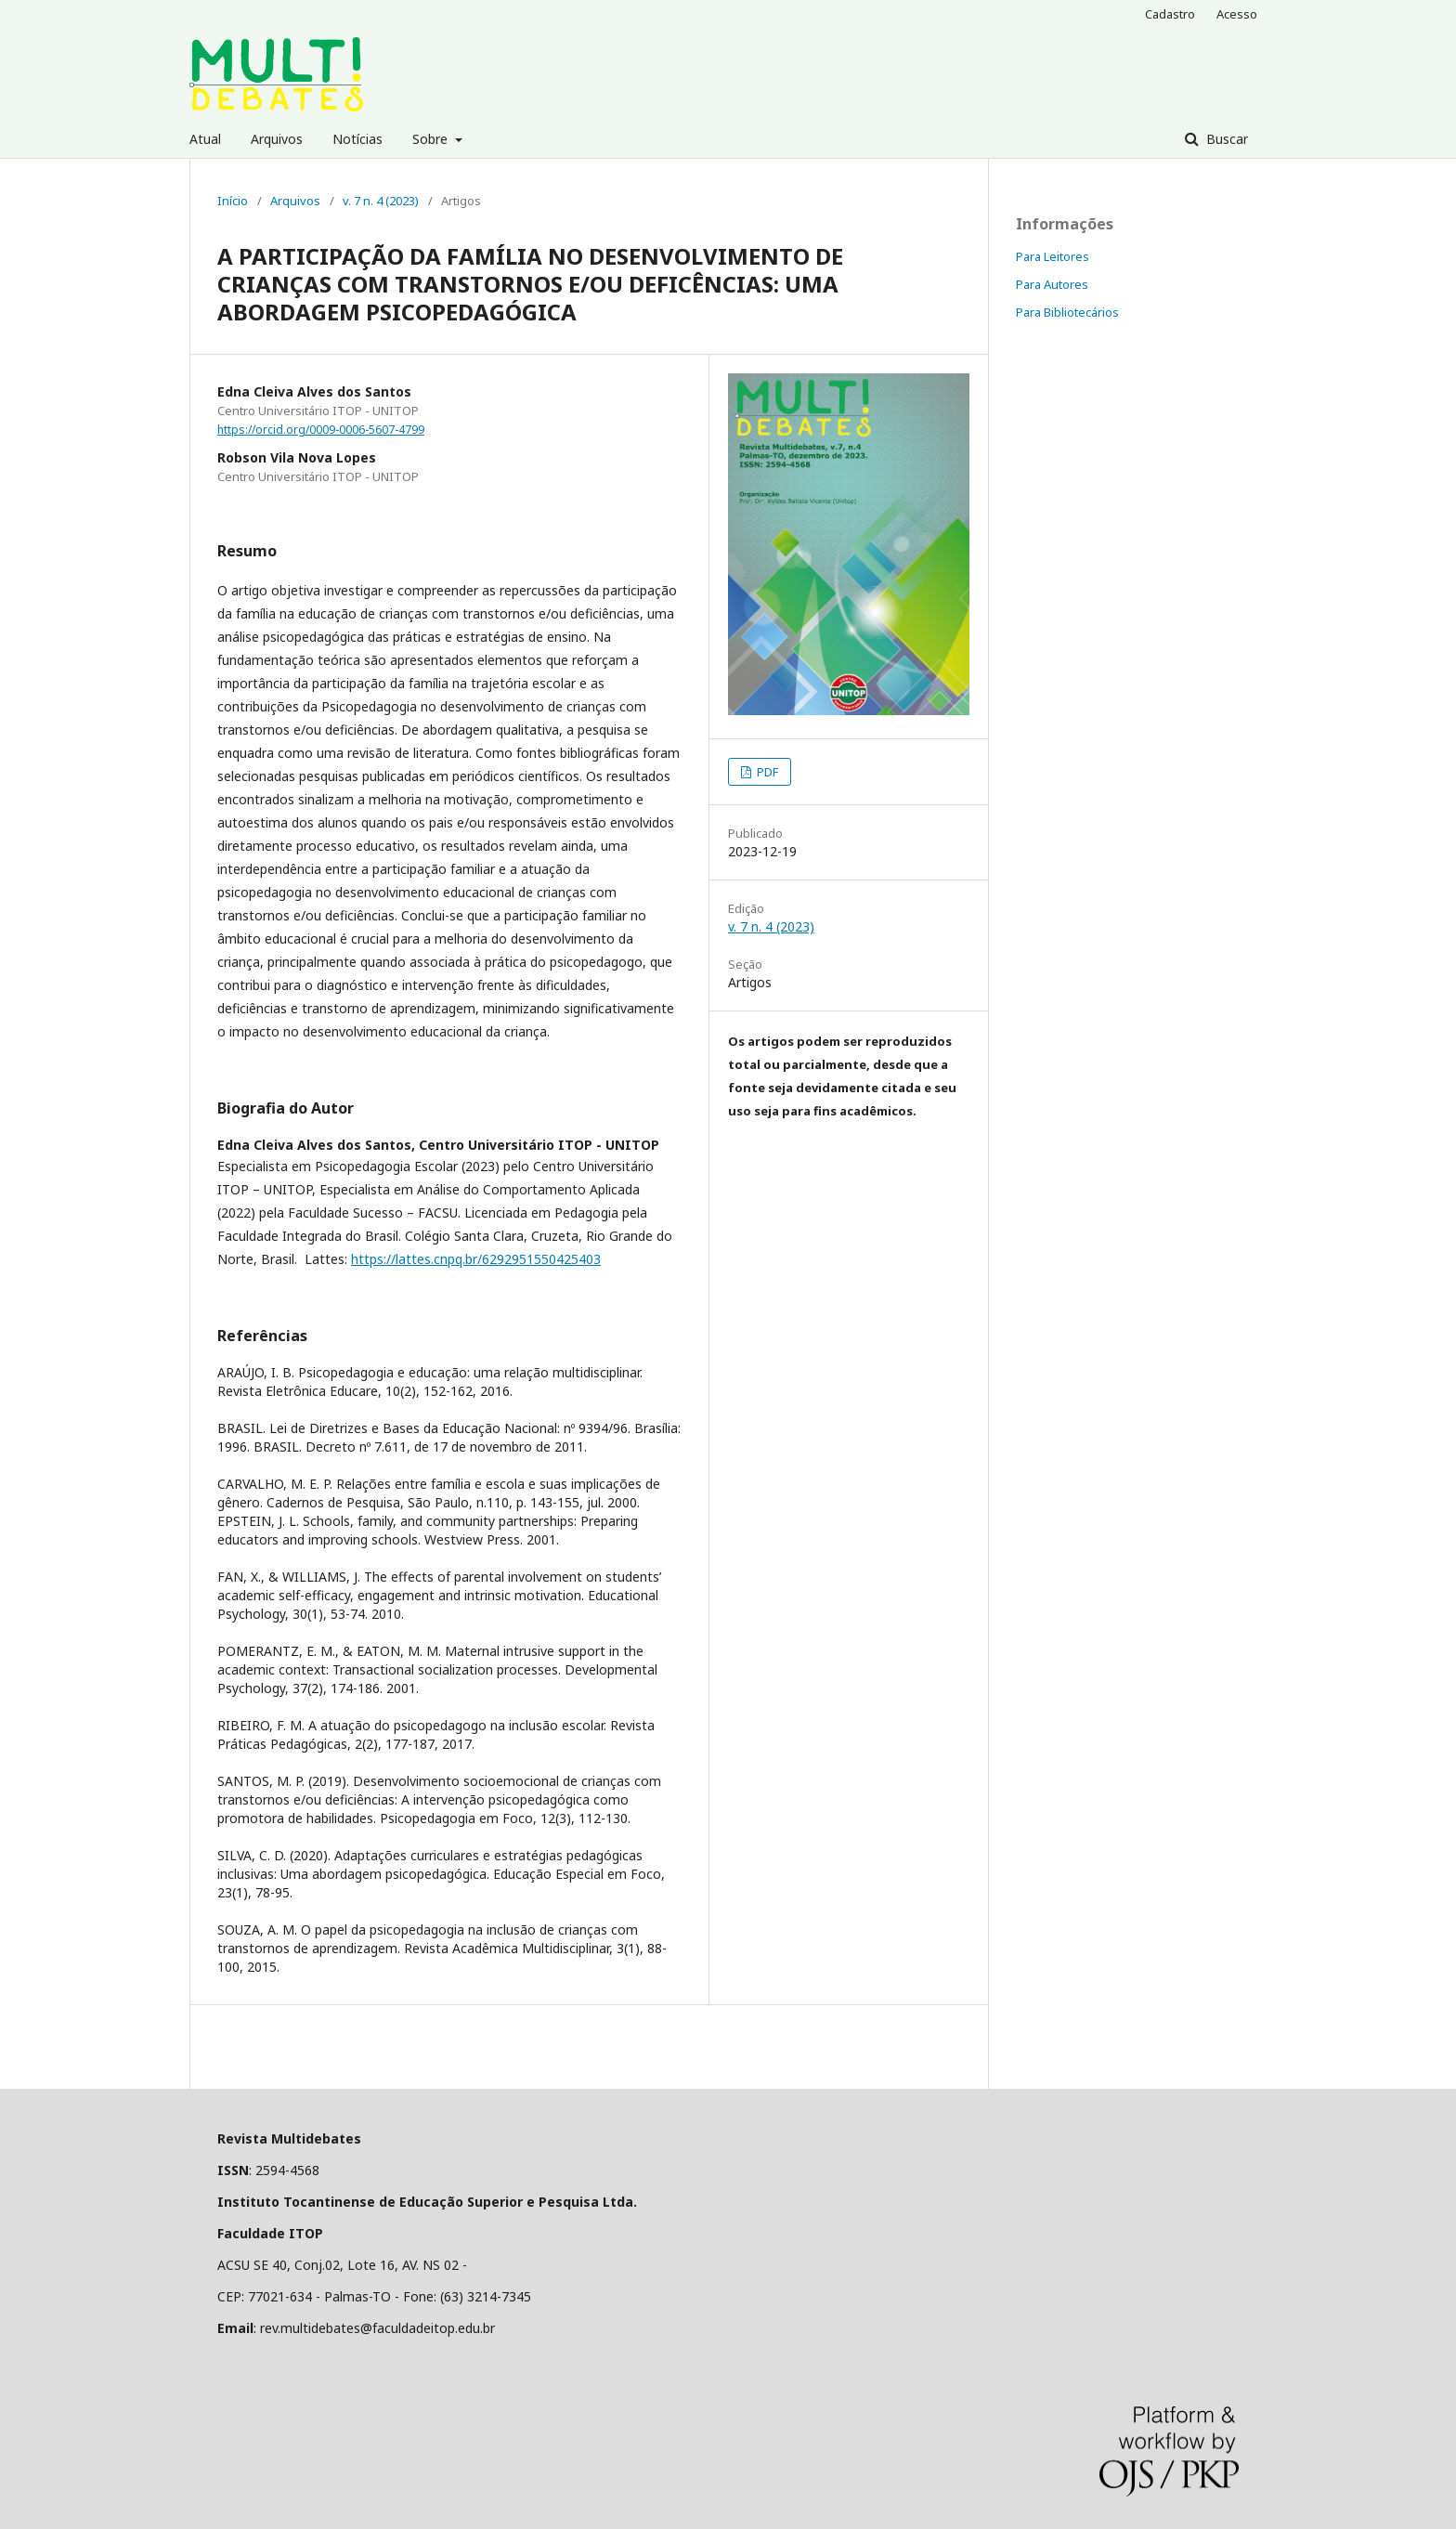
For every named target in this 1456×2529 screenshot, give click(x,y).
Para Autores (1052, 284)
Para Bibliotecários (1067, 312)
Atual (205, 139)
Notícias (357, 139)
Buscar (1225, 139)
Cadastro (1170, 14)
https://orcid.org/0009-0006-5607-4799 (320, 429)
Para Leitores (1052, 256)
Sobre (431, 139)
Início (232, 200)
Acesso (1236, 14)
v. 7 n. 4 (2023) (381, 200)
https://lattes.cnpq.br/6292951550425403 (476, 1259)
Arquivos (277, 139)
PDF (766, 771)
